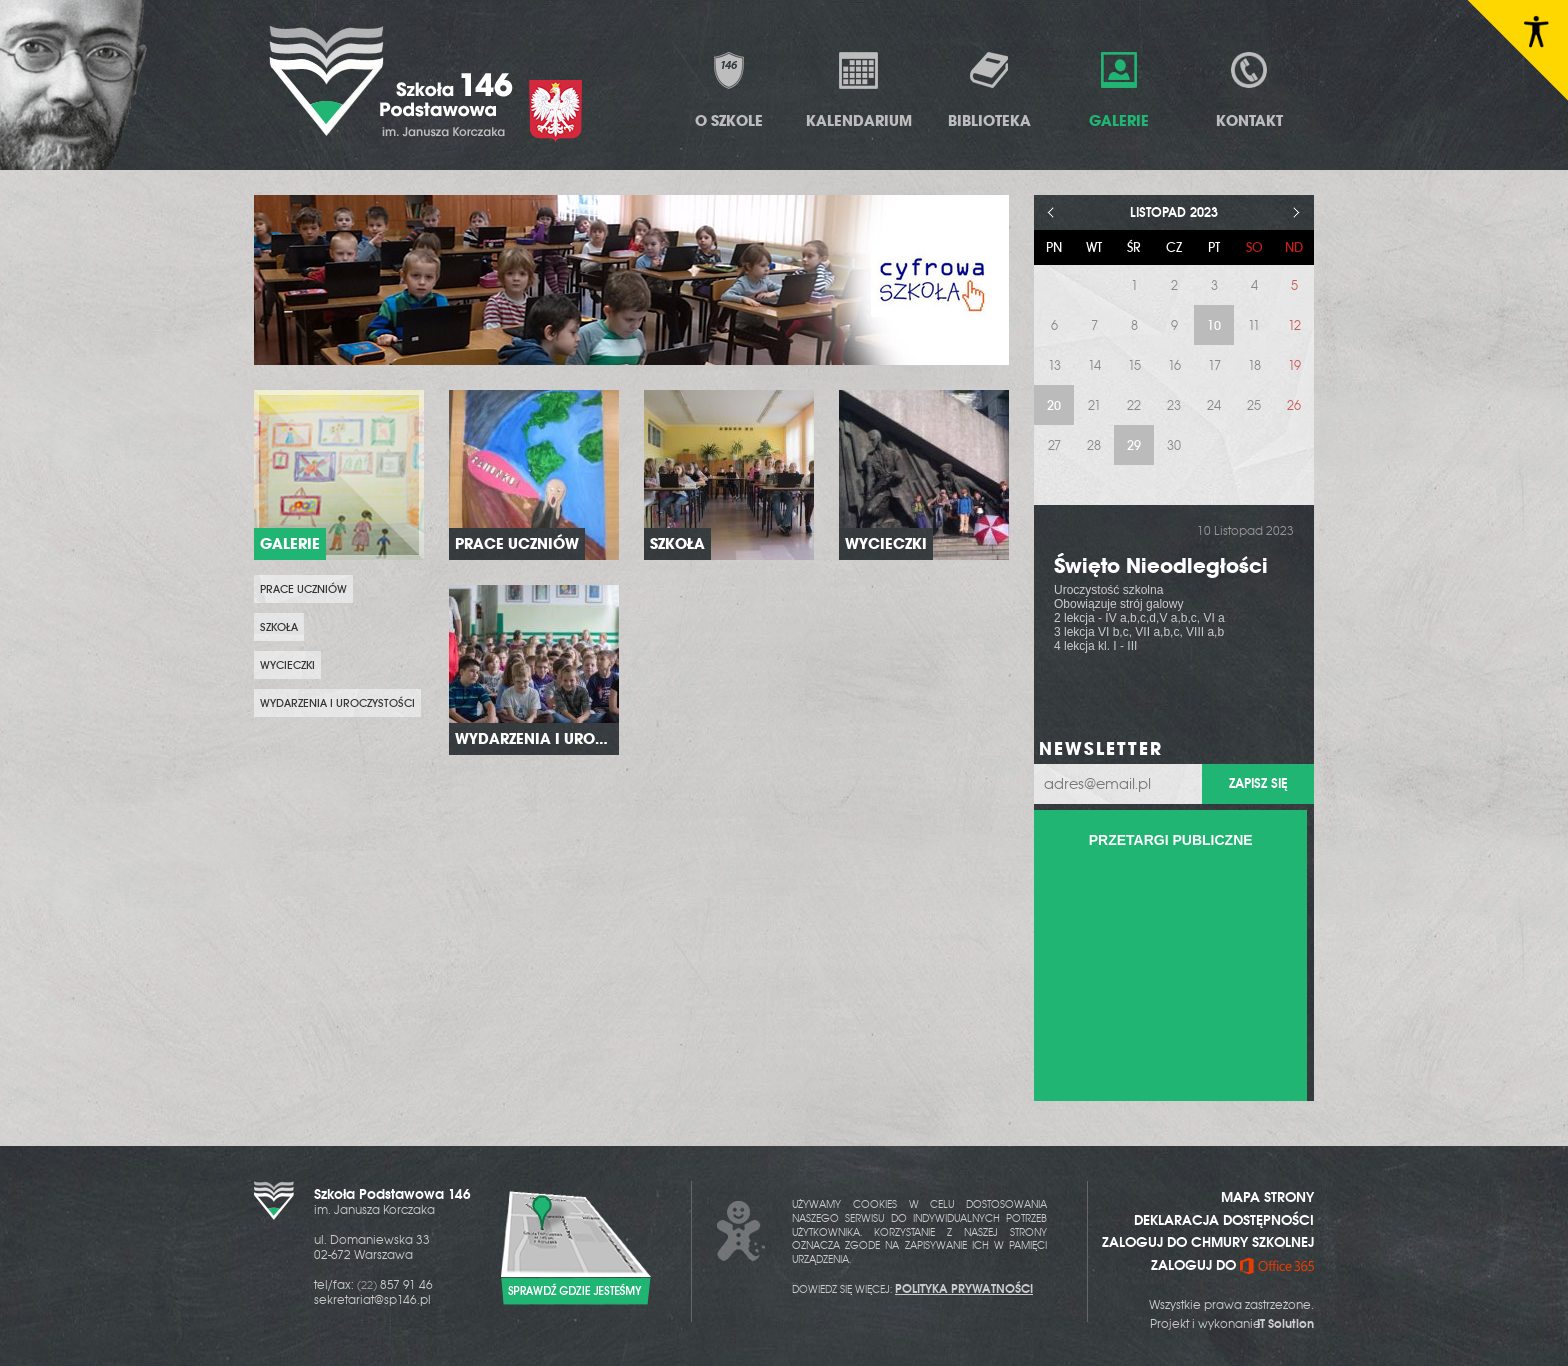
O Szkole (729, 89)
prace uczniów (303, 589)
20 (1054, 405)
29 (1134, 445)
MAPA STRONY (1267, 1197)
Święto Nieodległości (1161, 565)
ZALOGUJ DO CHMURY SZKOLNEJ (1208, 1242)
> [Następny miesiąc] (1296, 212)
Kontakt (1249, 89)
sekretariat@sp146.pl (372, 1300)
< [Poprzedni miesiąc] (1051, 212)
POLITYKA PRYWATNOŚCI (964, 1289)
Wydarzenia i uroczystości (337, 703)
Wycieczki (287, 665)
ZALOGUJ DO (1232, 1265)
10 (1214, 325)
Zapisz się (1258, 783)
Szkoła (279, 627)
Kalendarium (859, 89)
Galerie (1119, 89)
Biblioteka (989, 89)
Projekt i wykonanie (1232, 1324)
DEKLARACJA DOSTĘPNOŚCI (1224, 1220)
